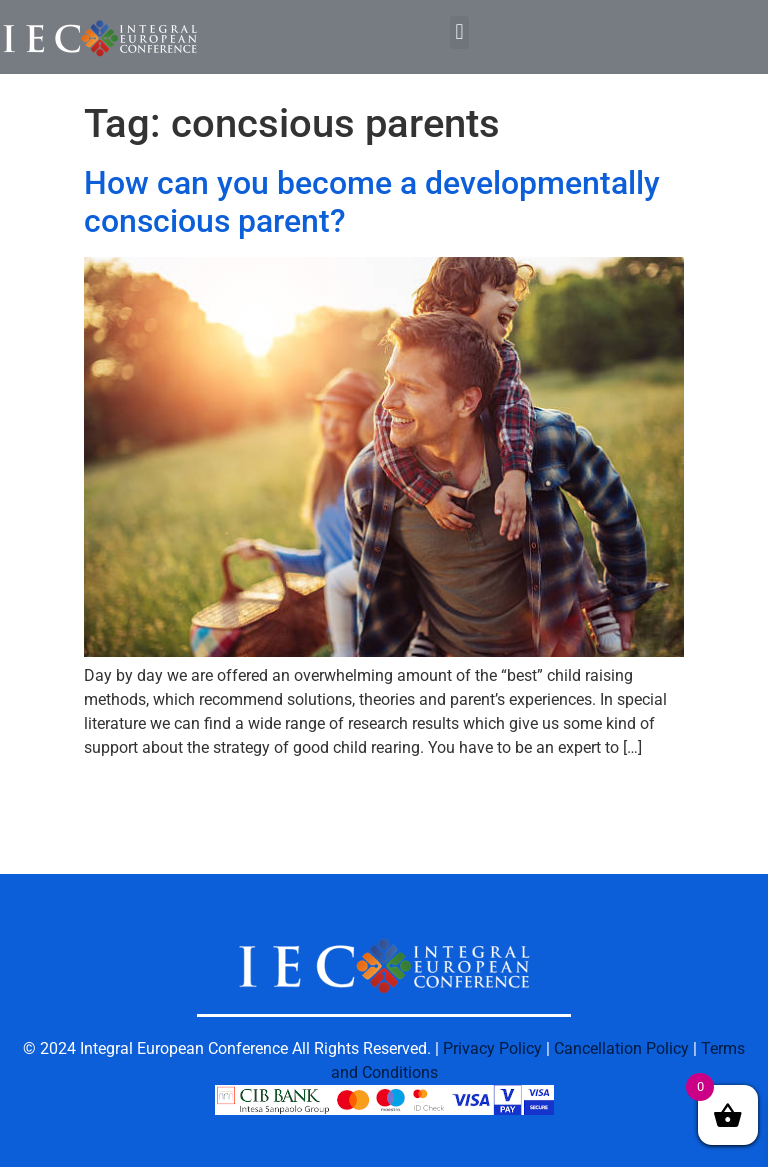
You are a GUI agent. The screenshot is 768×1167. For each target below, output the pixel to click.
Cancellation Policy (621, 1048)
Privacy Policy (492, 1048)
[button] (459, 32)
